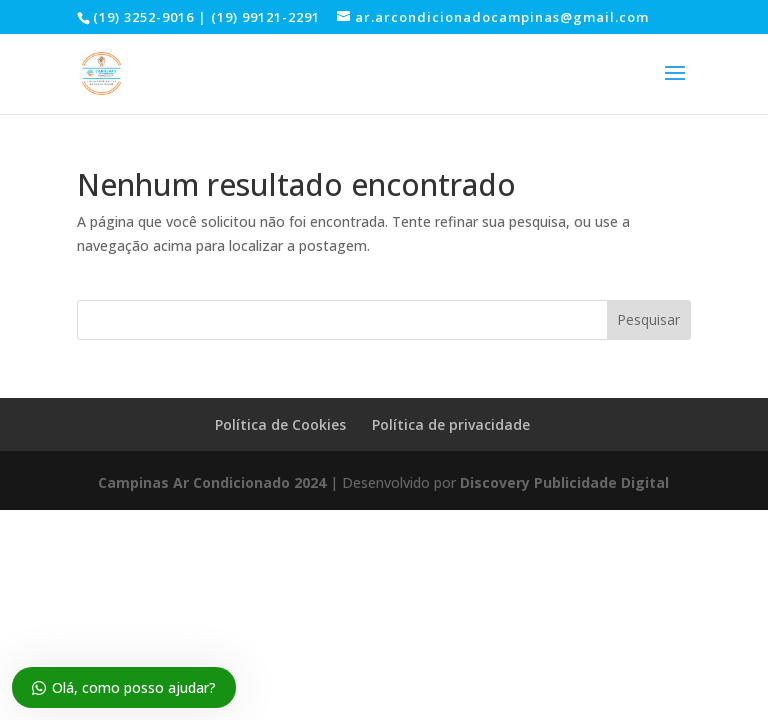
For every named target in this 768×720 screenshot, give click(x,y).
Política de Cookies (280, 424)
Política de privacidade (451, 424)
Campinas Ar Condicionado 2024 (212, 482)
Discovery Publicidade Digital (564, 482)
